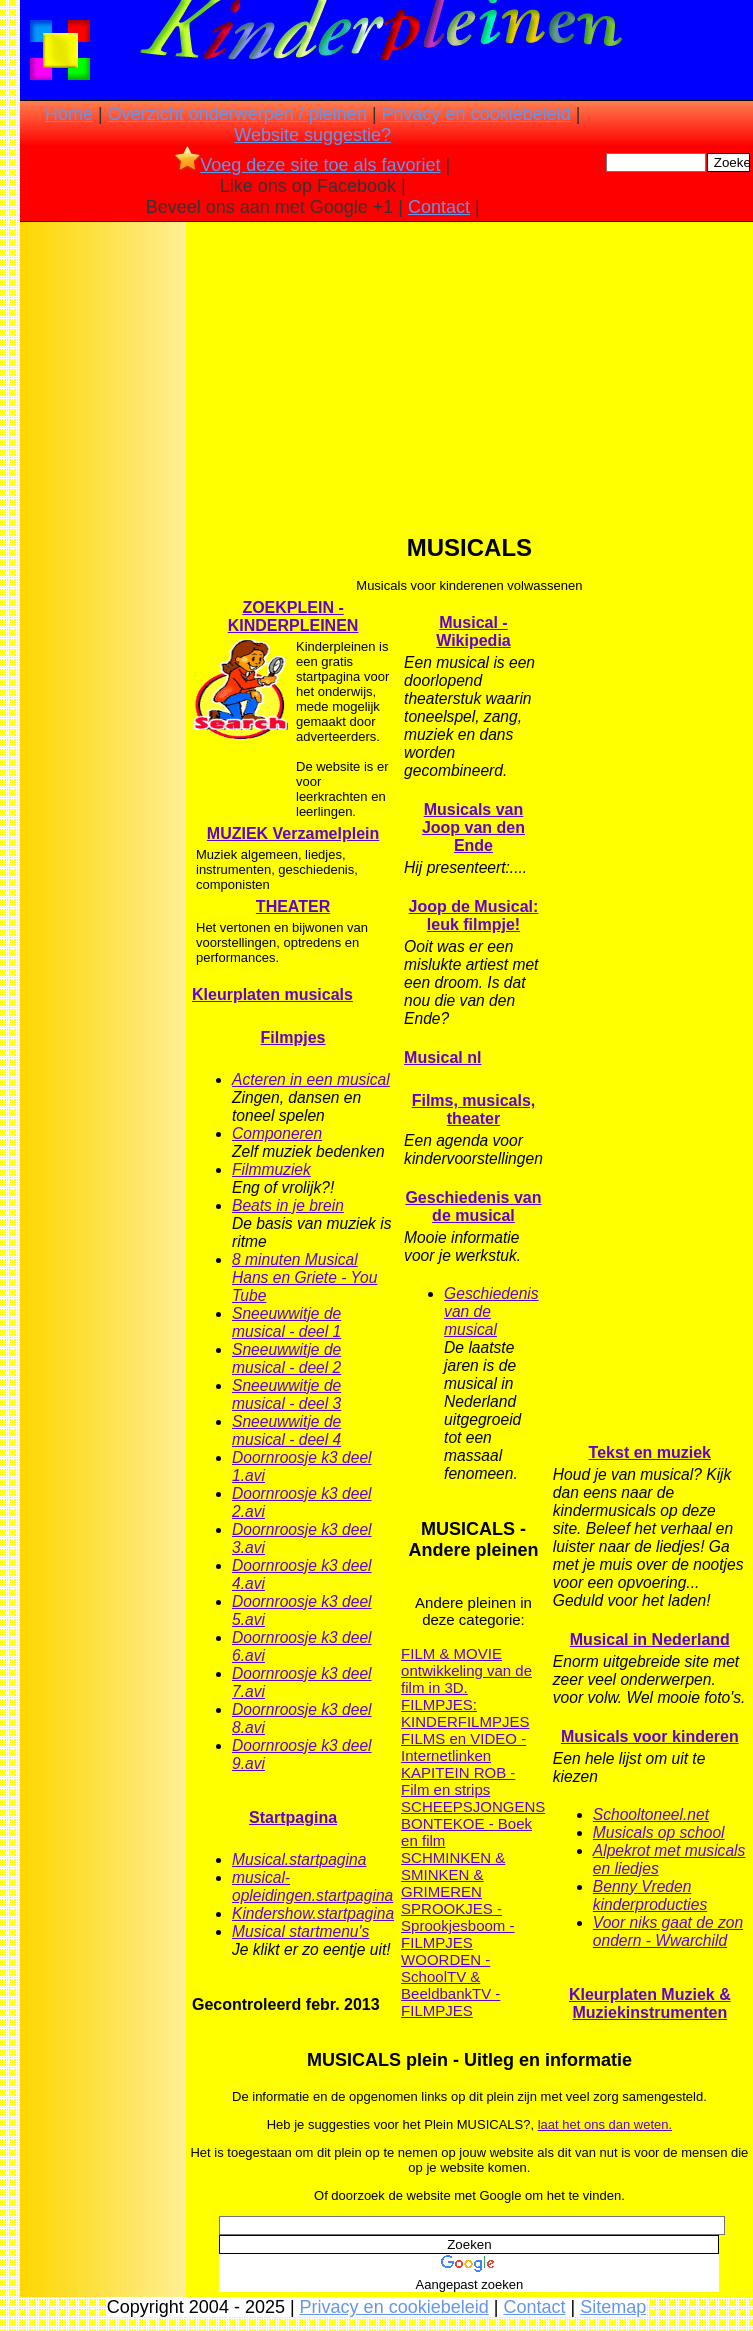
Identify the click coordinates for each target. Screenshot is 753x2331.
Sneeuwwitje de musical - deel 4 (286, 1430)
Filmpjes (293, 1037)
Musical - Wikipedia (473, 631)
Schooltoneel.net (651, 1814)
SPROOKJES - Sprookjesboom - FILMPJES (457, 1925)
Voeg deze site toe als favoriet (307, 165)
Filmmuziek (271, 1169)
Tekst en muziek (650, 1452)
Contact (439, 207)
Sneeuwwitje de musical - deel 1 (286, 1322)
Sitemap (613, 2307)
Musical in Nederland (650, 1639)
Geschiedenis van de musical (473, 1206)
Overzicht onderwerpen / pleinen (237, 114)
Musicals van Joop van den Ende (473, 827)
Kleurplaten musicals (272, 994)
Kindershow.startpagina (313, 1913)
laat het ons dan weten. (605, 2124)
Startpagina (293, 1817)
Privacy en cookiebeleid (476, 114)
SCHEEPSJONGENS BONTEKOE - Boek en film (473, 1823)
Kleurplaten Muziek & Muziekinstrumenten (650, 2003)
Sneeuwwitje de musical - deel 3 (286, 1394)
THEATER (293, 906)
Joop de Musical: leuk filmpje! (474, 915)
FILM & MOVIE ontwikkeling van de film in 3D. (466, 1670)
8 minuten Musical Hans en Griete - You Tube (304, 1277)
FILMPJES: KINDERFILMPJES (465, 1713)
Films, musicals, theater (474, 1109)
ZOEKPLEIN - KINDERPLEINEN (293, 616)
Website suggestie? (312, 135)
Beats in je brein (288, 1205)
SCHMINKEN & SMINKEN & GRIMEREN (453, 1874)
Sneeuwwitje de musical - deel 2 (286, 1358)
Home (69, 114)
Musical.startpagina (299, 1859)
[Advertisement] (103, 541)
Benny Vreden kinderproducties (650, 1895)
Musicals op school (659, 1832)
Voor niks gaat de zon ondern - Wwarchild (668, 1931)
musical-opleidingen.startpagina (312, 1886)
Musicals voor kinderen (650, 1736)
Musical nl (442, 1057)
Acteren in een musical (311, 1079)
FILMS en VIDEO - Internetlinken (463, 1747)
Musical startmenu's (300, 1931)
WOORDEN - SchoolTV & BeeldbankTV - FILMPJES (450, 1985)
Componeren (277, 1133)
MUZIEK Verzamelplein (293, 833)
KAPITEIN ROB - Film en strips (458, 1781)
